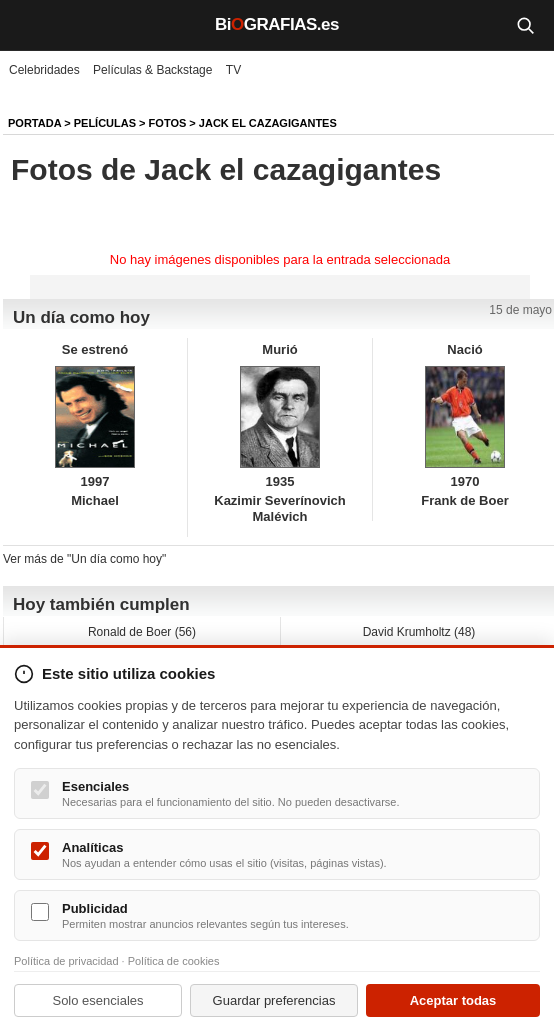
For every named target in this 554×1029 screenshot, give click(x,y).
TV (233, 70)
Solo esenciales (97, 1000)
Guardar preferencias (274, 1000)
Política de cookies (174, 961)
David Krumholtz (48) (419, 632)
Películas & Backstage (152, 70)
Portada (34, 123)
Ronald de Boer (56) (142, 632)
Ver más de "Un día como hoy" (84, 559)
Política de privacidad (66, 961)
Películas (105, 123)
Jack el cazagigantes (268, 123)
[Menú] (30, 25)
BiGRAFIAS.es (277, 24)
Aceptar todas (453, 1000)
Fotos (168, 123)
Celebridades (44, 70)
